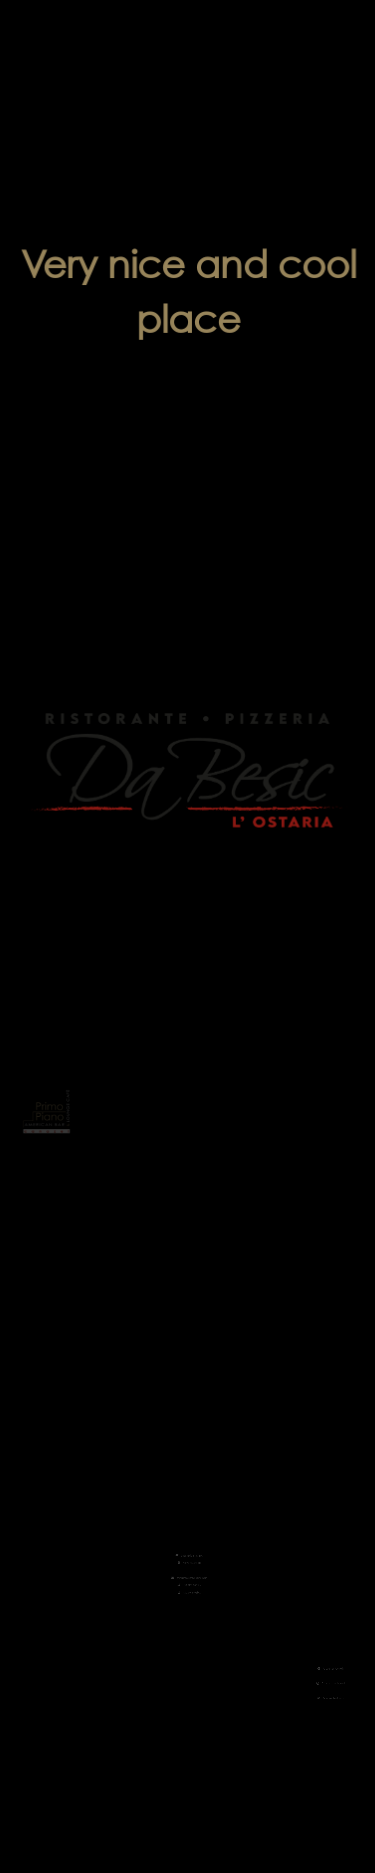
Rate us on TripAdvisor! (313, 1695)
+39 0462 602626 (188, 1569)
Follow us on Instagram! (313, 1684)
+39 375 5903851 (188, 1575)
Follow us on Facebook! (313, 1672)
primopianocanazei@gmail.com (188, 1563)
